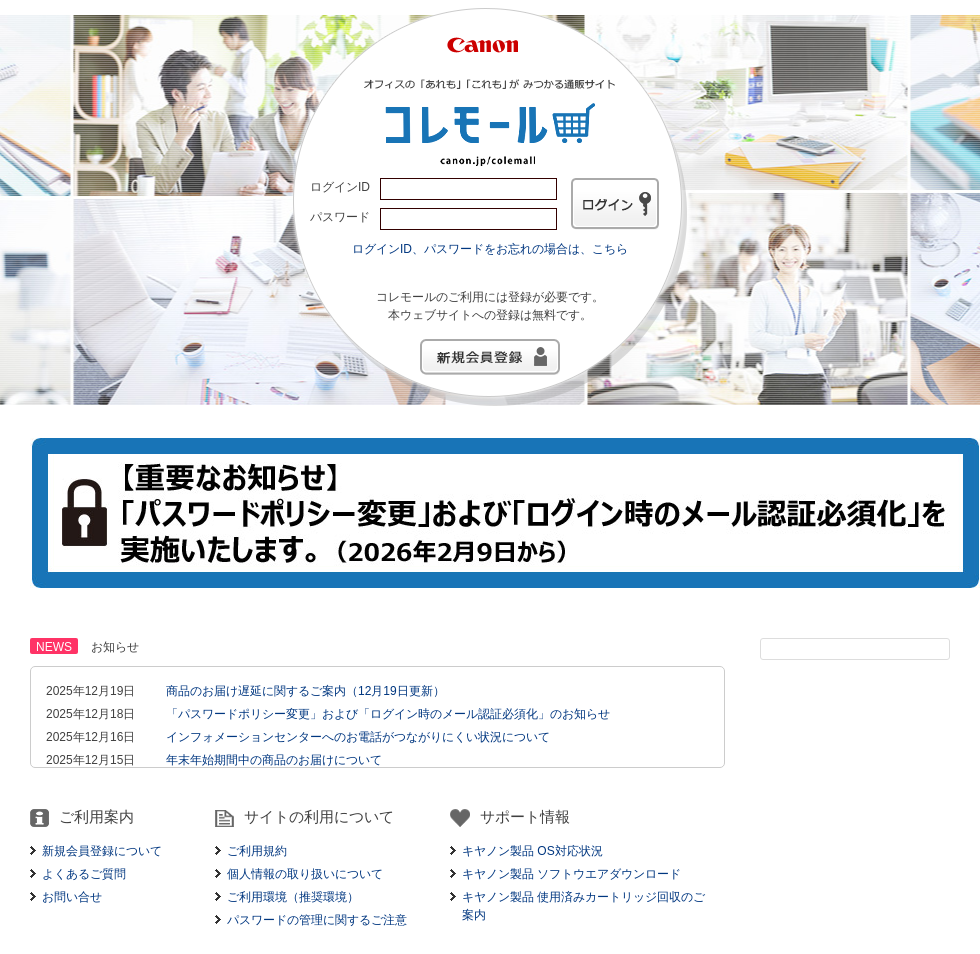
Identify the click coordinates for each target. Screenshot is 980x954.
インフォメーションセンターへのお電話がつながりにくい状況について (358, 737)
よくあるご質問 (84, 874)
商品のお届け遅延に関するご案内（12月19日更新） (305, 691)
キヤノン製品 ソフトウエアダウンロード (571, 874)
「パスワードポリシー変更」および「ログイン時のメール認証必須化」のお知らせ (388, 714)
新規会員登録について (102, 851)
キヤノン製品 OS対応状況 (532, 851)
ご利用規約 (257, 851)
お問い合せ (72, 897)
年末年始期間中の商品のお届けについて (274, 760)
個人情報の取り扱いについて (305, 874)
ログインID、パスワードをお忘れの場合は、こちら (490, 249)
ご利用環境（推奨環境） (293, 897)
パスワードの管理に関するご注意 (317, 920)
